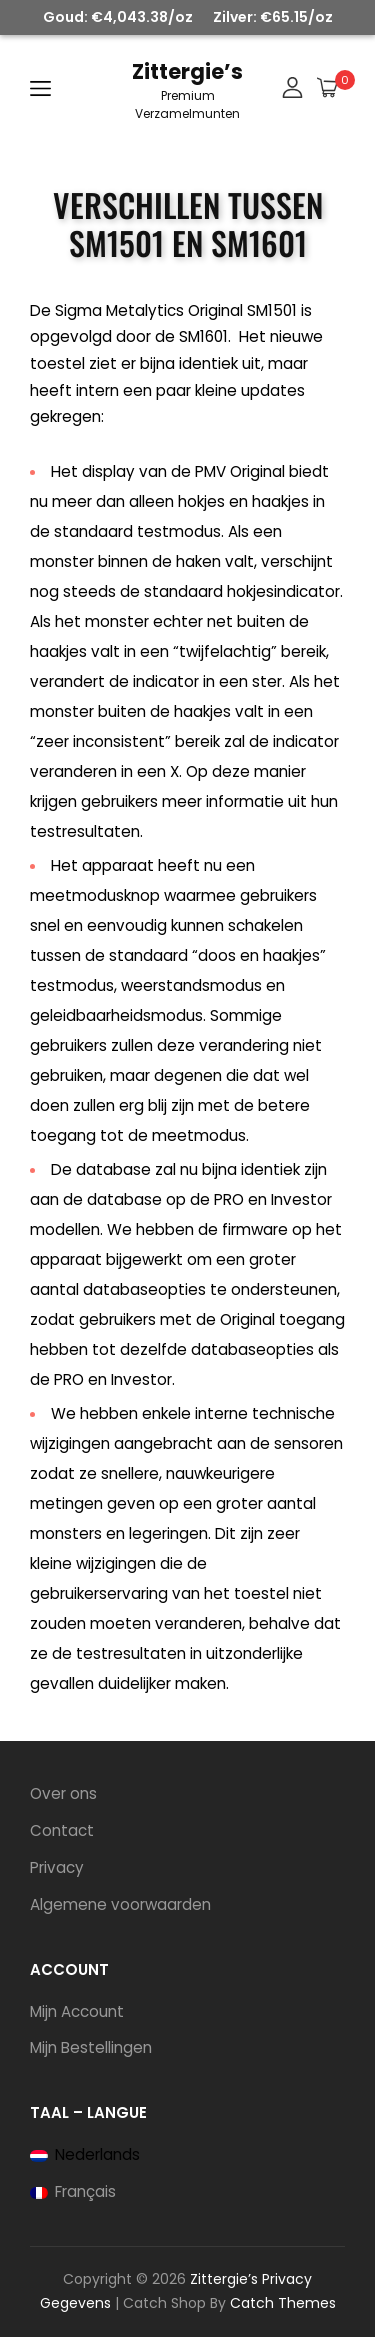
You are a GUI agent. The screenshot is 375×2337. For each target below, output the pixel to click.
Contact (62, 1830)
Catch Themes (283, 2303)
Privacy (57, 1867)
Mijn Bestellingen (91, 2047)
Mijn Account (77, 2011)
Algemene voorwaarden (120, 1904)
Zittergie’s (187, 71)
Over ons (63, 1793)
